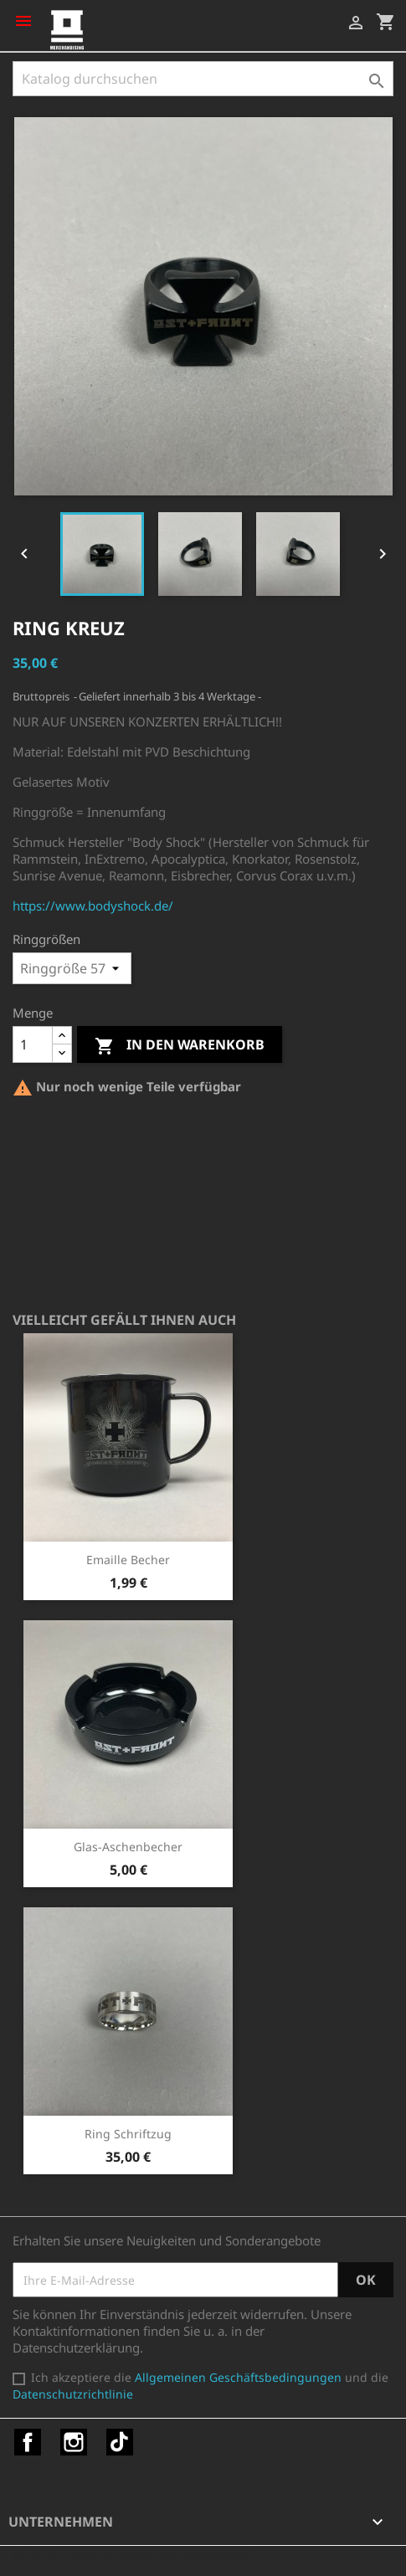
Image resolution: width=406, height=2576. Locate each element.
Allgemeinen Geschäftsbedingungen (238, 2377)
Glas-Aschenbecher (128, 1847)
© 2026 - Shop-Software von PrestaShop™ (134, 2554)
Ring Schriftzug (128, 2134)
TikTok (119, 2442)
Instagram (73, 2442)
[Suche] (203, 78)
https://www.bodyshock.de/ (93, 905)
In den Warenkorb (180, 1045)
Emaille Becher (128, 1560)
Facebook (27, 2442)
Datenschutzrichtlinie (73, 2394)
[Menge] (33, 1044)
